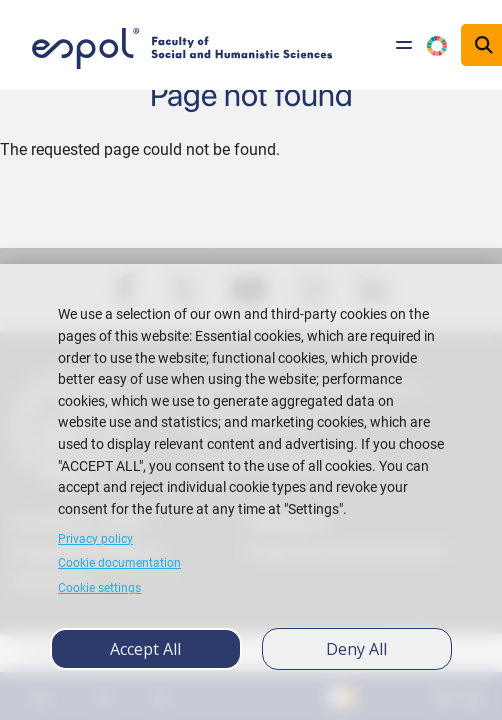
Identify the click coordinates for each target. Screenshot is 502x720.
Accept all (145, 649)
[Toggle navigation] (404, 45)
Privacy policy (95, 539)
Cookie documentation (119, 563)
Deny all (356, 649)
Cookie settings (99, 588)
